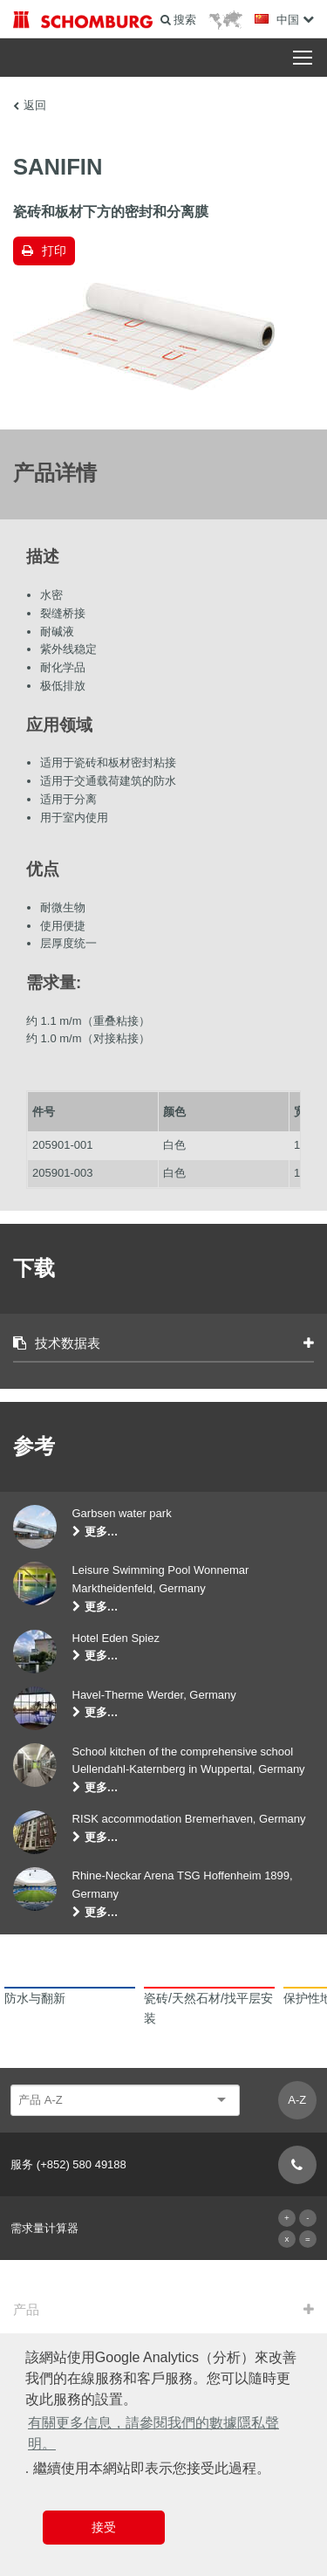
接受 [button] (104, 2527)
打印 (54, 251)
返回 (35, 105)
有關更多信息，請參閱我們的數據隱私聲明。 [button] (153, 2433)
